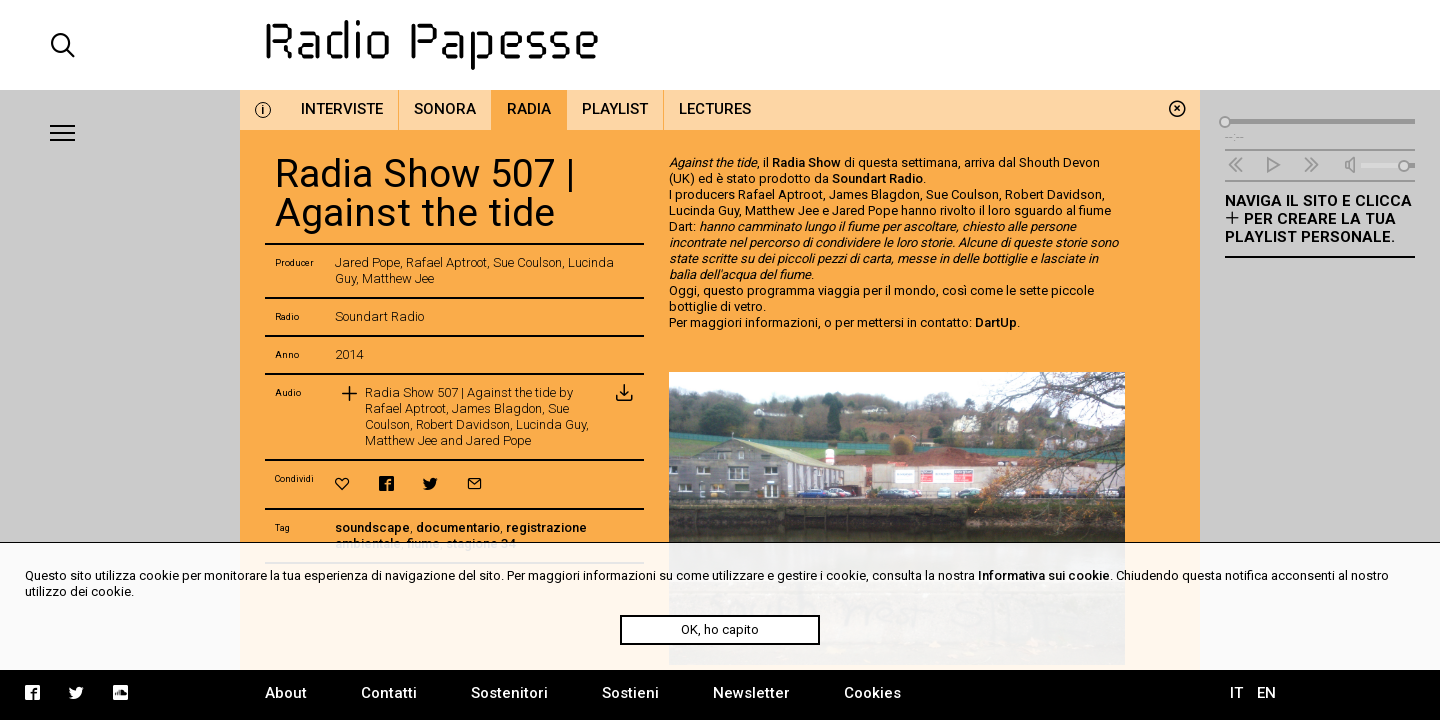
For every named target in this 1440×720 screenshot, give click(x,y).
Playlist (615, 109)
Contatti (389, 693)
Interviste (342, 109)
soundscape (372, 527)
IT (1236, 693)
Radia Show (806, 162)
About (286, 693)
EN (1266, 693)
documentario (458, 527)
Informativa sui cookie (1044, 575)
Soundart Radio (877, 178)
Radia (529, 109)
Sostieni (630, 693)
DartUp (996, 322)
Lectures (715, 109)
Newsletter (751, 693)
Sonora (445, 109)
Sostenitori (509, 693)
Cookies (872, 693)
